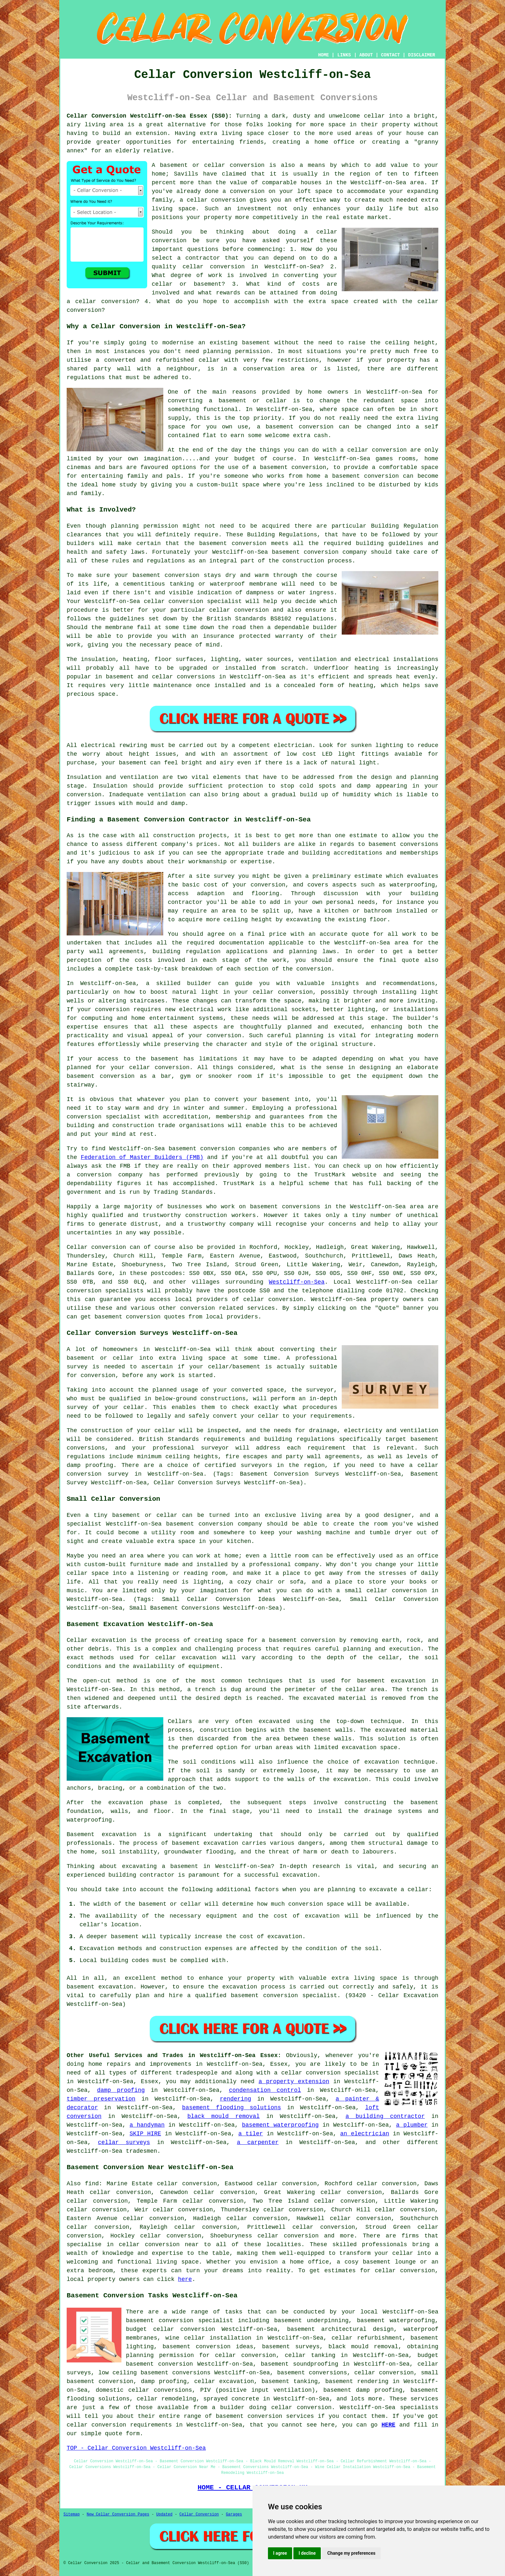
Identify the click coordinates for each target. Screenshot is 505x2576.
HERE (388, 2425)
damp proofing (121, 2090)
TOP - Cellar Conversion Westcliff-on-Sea (136, 2448)
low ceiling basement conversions (154, 2373)
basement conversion (197, 2346)
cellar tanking (310, 2355)
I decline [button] (307, 2553)
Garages (234, 2514)
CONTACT (390, 55)
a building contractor (385, 2116)
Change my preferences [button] (351, 2553)
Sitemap (71, 2514)
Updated (164, 2514)
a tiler (250, 2134)
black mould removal (223, 2116)
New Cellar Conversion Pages (118, 2514)
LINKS (344, 55)
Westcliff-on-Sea (297, 1282)
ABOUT (366, 55)
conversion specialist (196, 2320)
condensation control (265, 2090)
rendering (235, 2099)
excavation (381, 1762)
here (185, 2279)
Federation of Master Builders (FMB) (142, 1157)
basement (279, 427)
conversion (389, 450)
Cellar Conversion (199, 2514)
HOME (323, 55)
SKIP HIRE (145, 2134)
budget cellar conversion (170, 2329)
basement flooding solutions (231, 2107)
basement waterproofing (280, 2125)
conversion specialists (105, 1291)
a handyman (147, 2125)
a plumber (412, 2125)
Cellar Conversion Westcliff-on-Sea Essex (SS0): (149, 116)
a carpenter (258, 2142)
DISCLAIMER (421, 55)
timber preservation (101, 2099)
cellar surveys (124, 2142)
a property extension (294, 2081)
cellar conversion (216, 200)
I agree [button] (280, 2553)
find (92, 2183)
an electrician (364, 2134)
